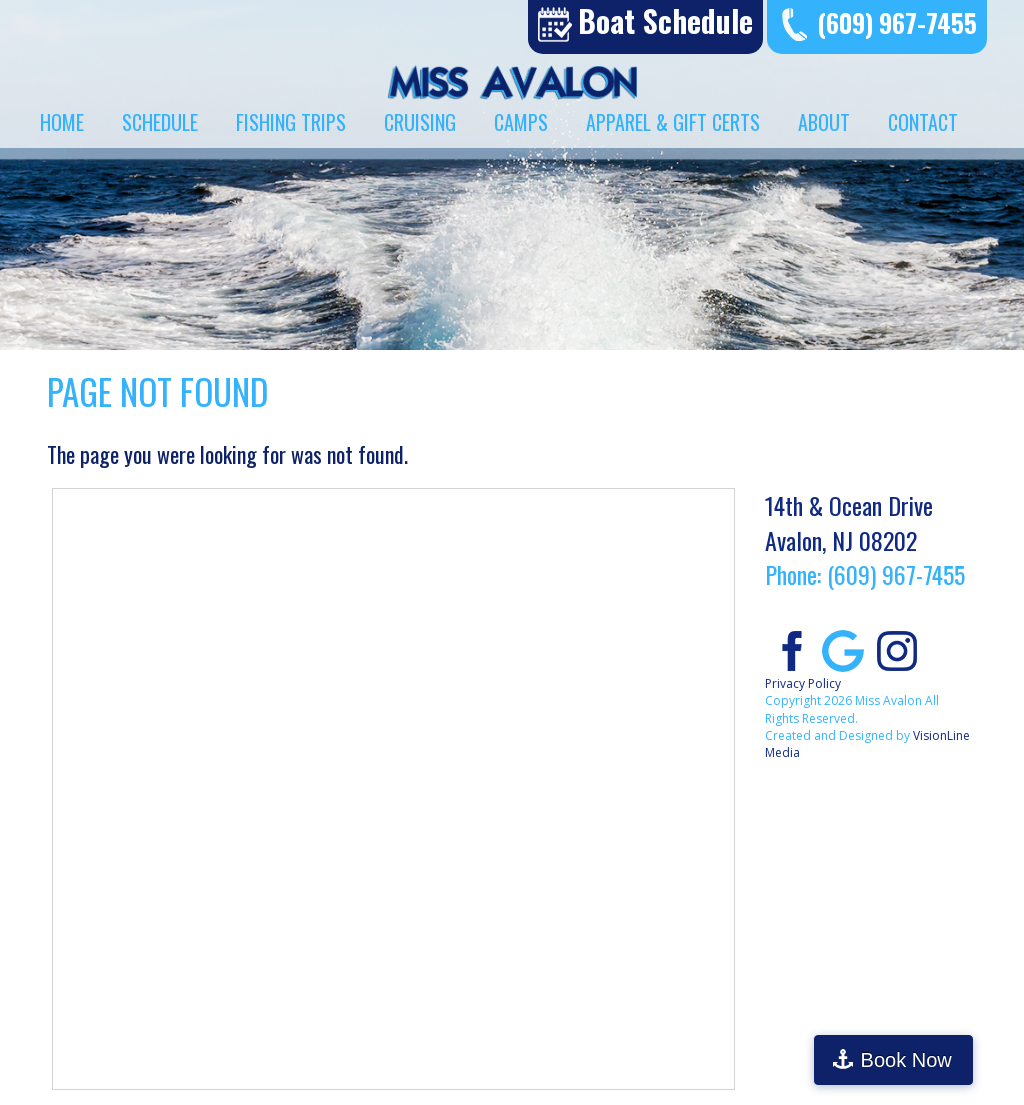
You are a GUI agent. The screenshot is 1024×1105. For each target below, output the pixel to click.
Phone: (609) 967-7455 (865, 574)
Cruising (420, 122)
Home (62, 122)
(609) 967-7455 (897, 22)
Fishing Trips (291, 122)
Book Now (937, 1060)
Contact (923, 122)
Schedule (160, 122)
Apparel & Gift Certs (673, 122)
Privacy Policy (803, 683)
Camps (521, 122)
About (824, 122)
